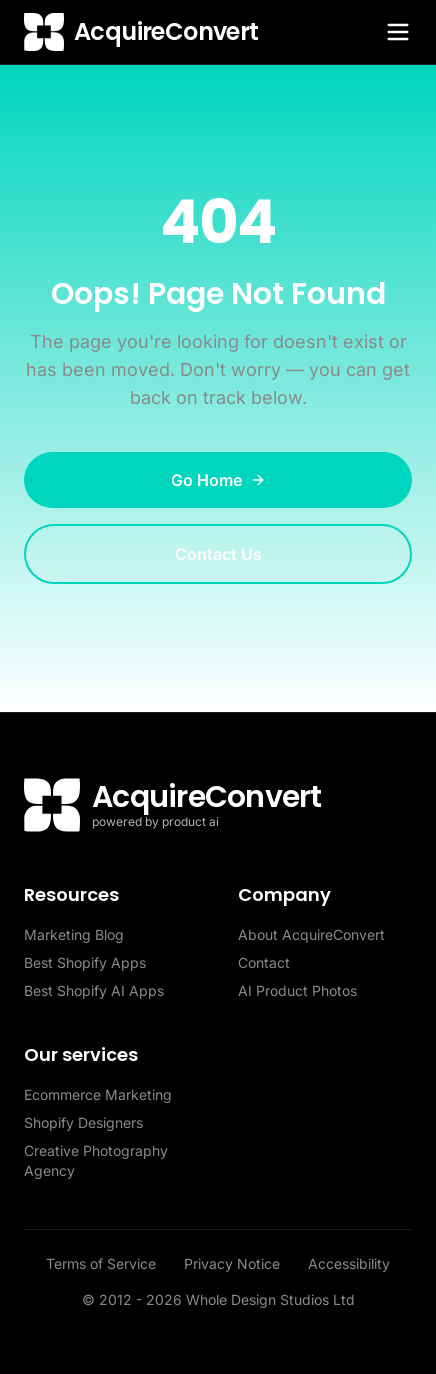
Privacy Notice (234, 1263)
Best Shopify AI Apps (94, 990)
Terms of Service (103, 1263)
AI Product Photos (297, 990)
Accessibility (349, 1263)
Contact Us (218, 554)
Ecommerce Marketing (98, 1094)
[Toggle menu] (398, 32)
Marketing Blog (74, 934)
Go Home (218, 480)
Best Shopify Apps (85, 962)
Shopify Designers (83, 1122)
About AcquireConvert (311, 934)
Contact (264, 962)
